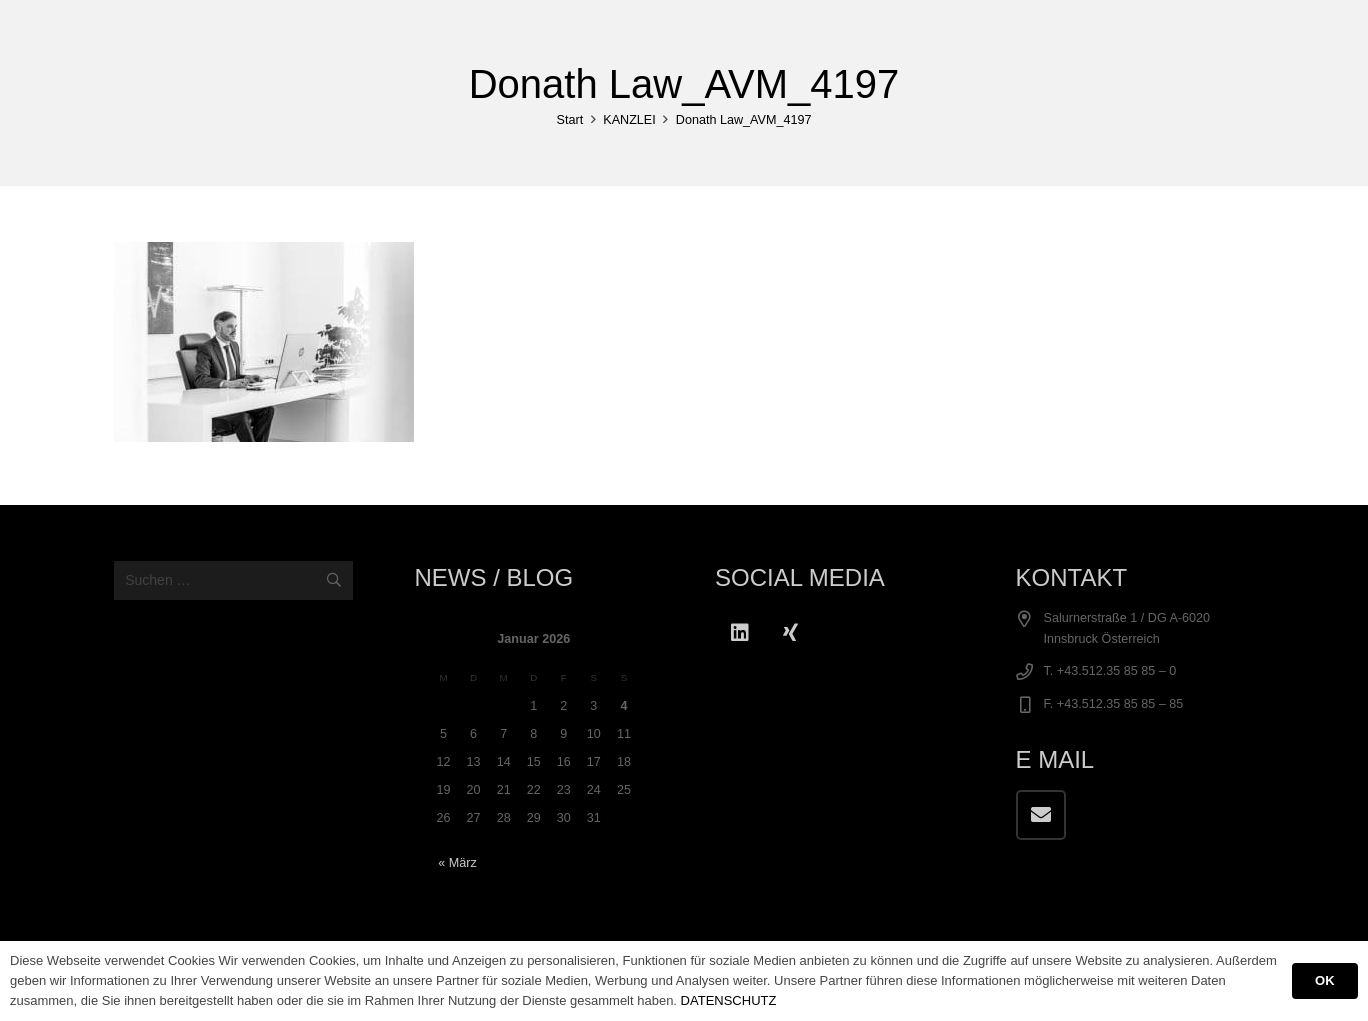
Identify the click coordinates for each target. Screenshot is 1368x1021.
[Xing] (790, 633)
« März (457, 863)
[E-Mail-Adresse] (1041, 815)
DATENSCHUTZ (729, 1000)
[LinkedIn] (740, 633)
